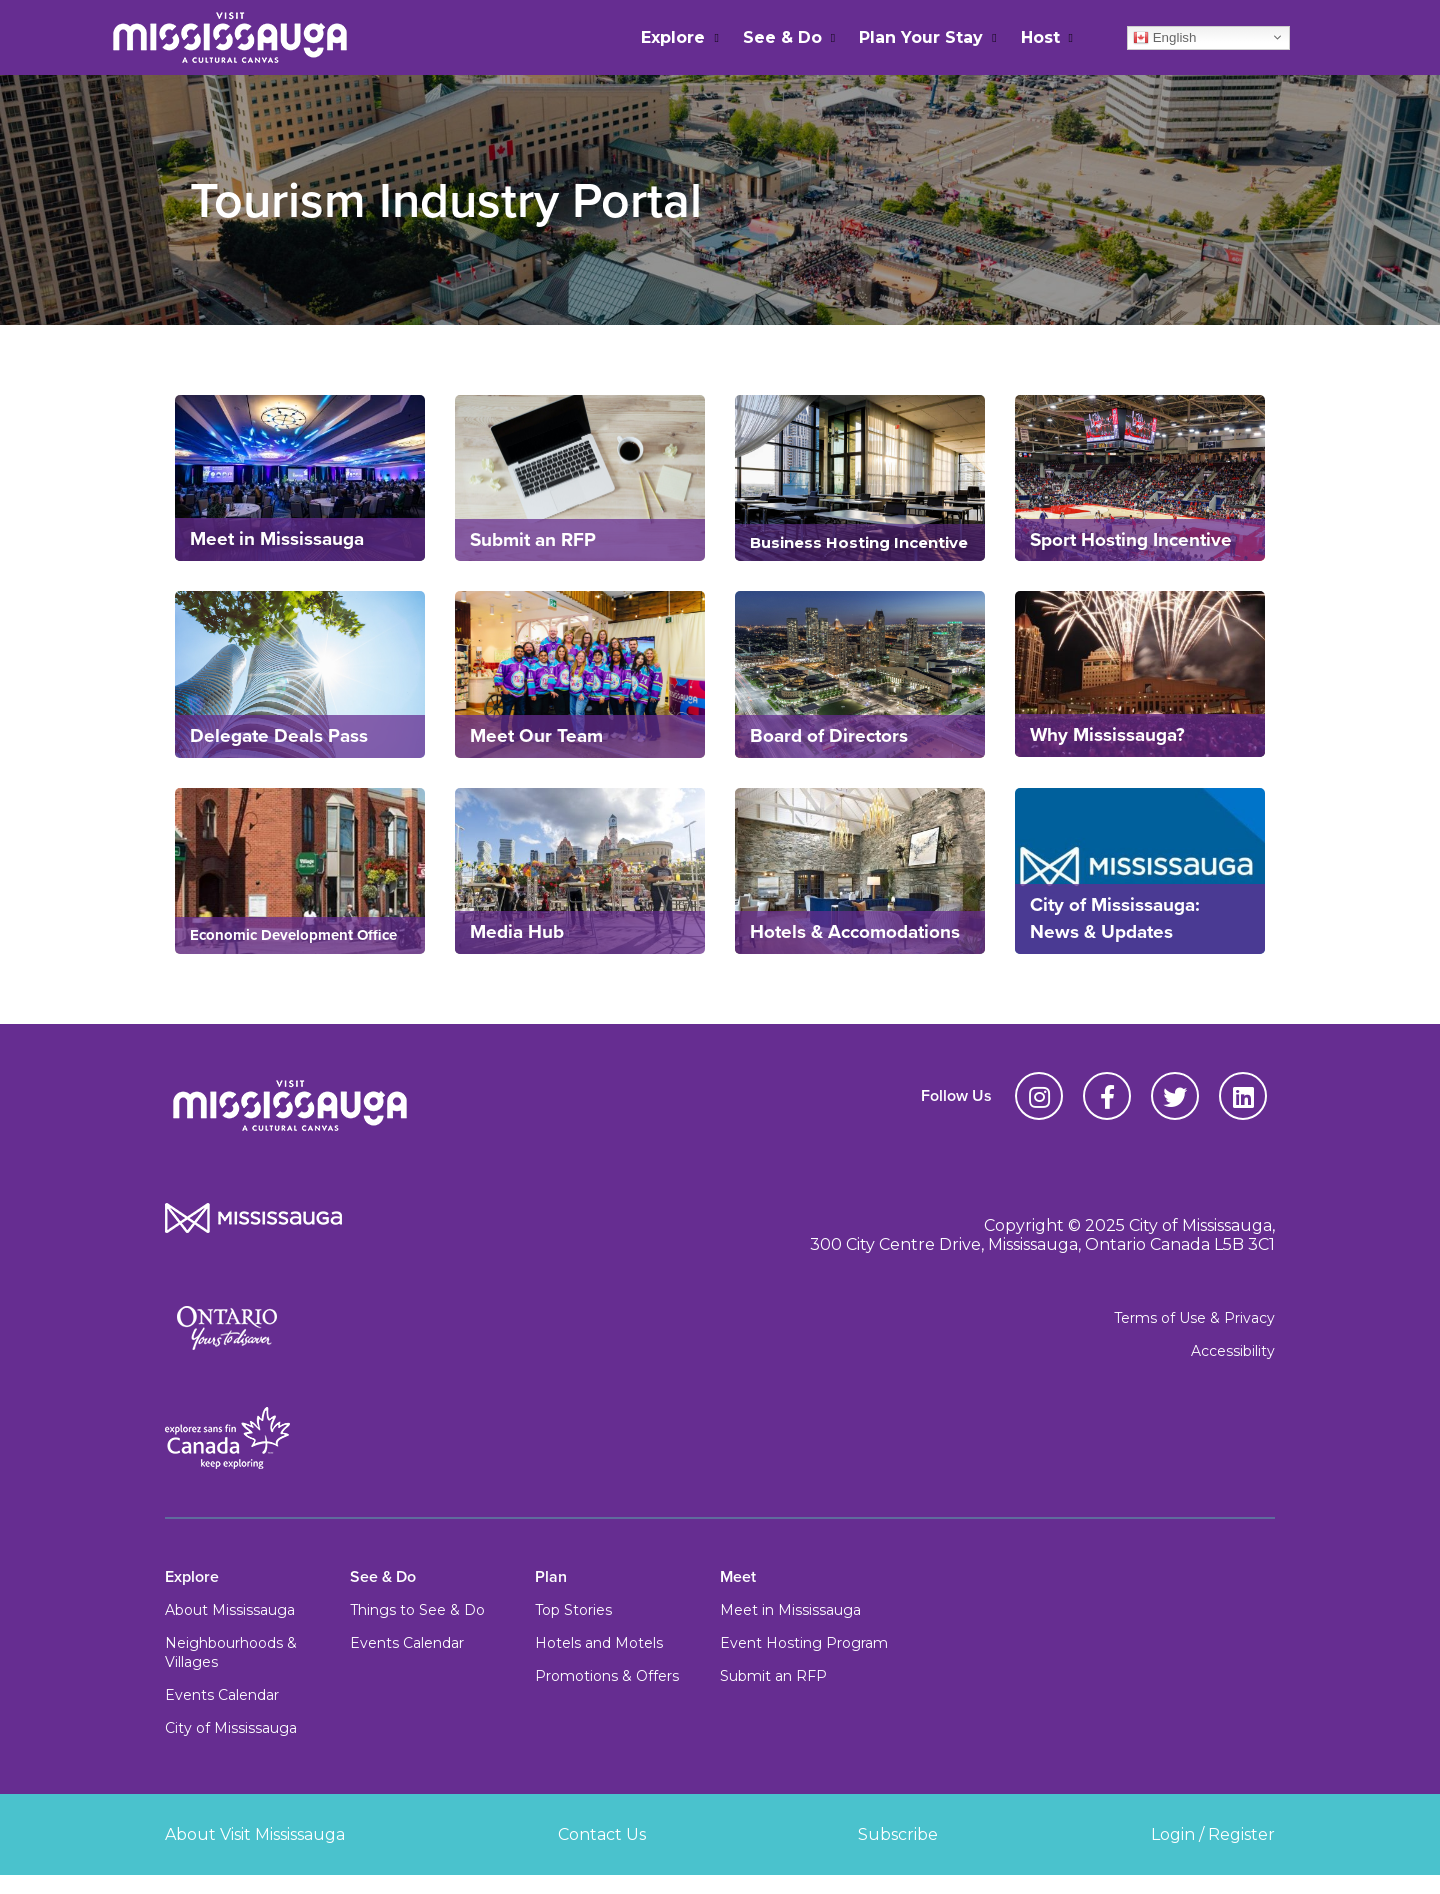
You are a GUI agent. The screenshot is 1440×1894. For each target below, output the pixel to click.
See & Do (782, 37)
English (1164, 37)
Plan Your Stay (921, 37)
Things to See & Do (417, 1610)
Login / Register (1213, 1834)
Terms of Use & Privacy (1194, 1318)
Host (1040, 37)
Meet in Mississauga (790, 1610)
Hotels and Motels (599, 1643)
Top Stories (573, 1610)
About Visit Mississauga (255, 1834)
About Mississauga (230, 1610)
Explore (673, 37)
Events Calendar (222, 1695)
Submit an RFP (773, 1676)
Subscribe (898, 1834)
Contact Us (602, 1834)
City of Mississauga (231, 1728)
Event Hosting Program (804, 1643)
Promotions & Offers (607, 1676)
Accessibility (1233, 1351)
